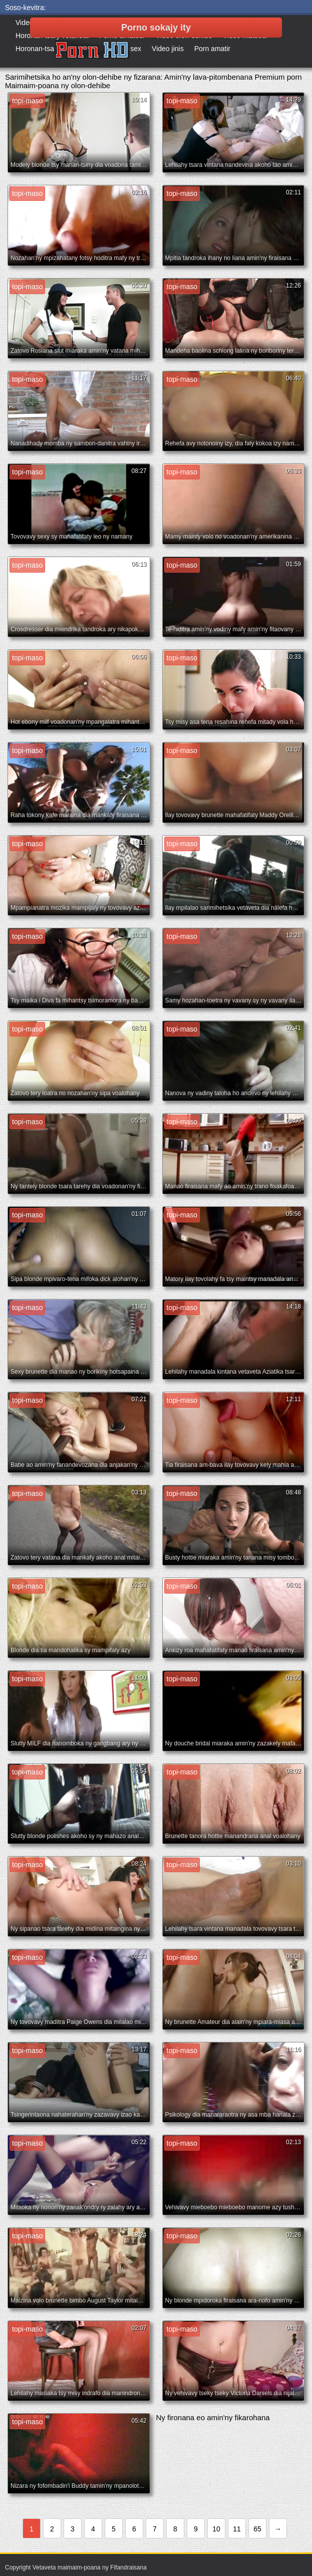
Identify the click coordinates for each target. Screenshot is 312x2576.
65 (257, 2529)
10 (216, 2529)
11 (237, 2529)
